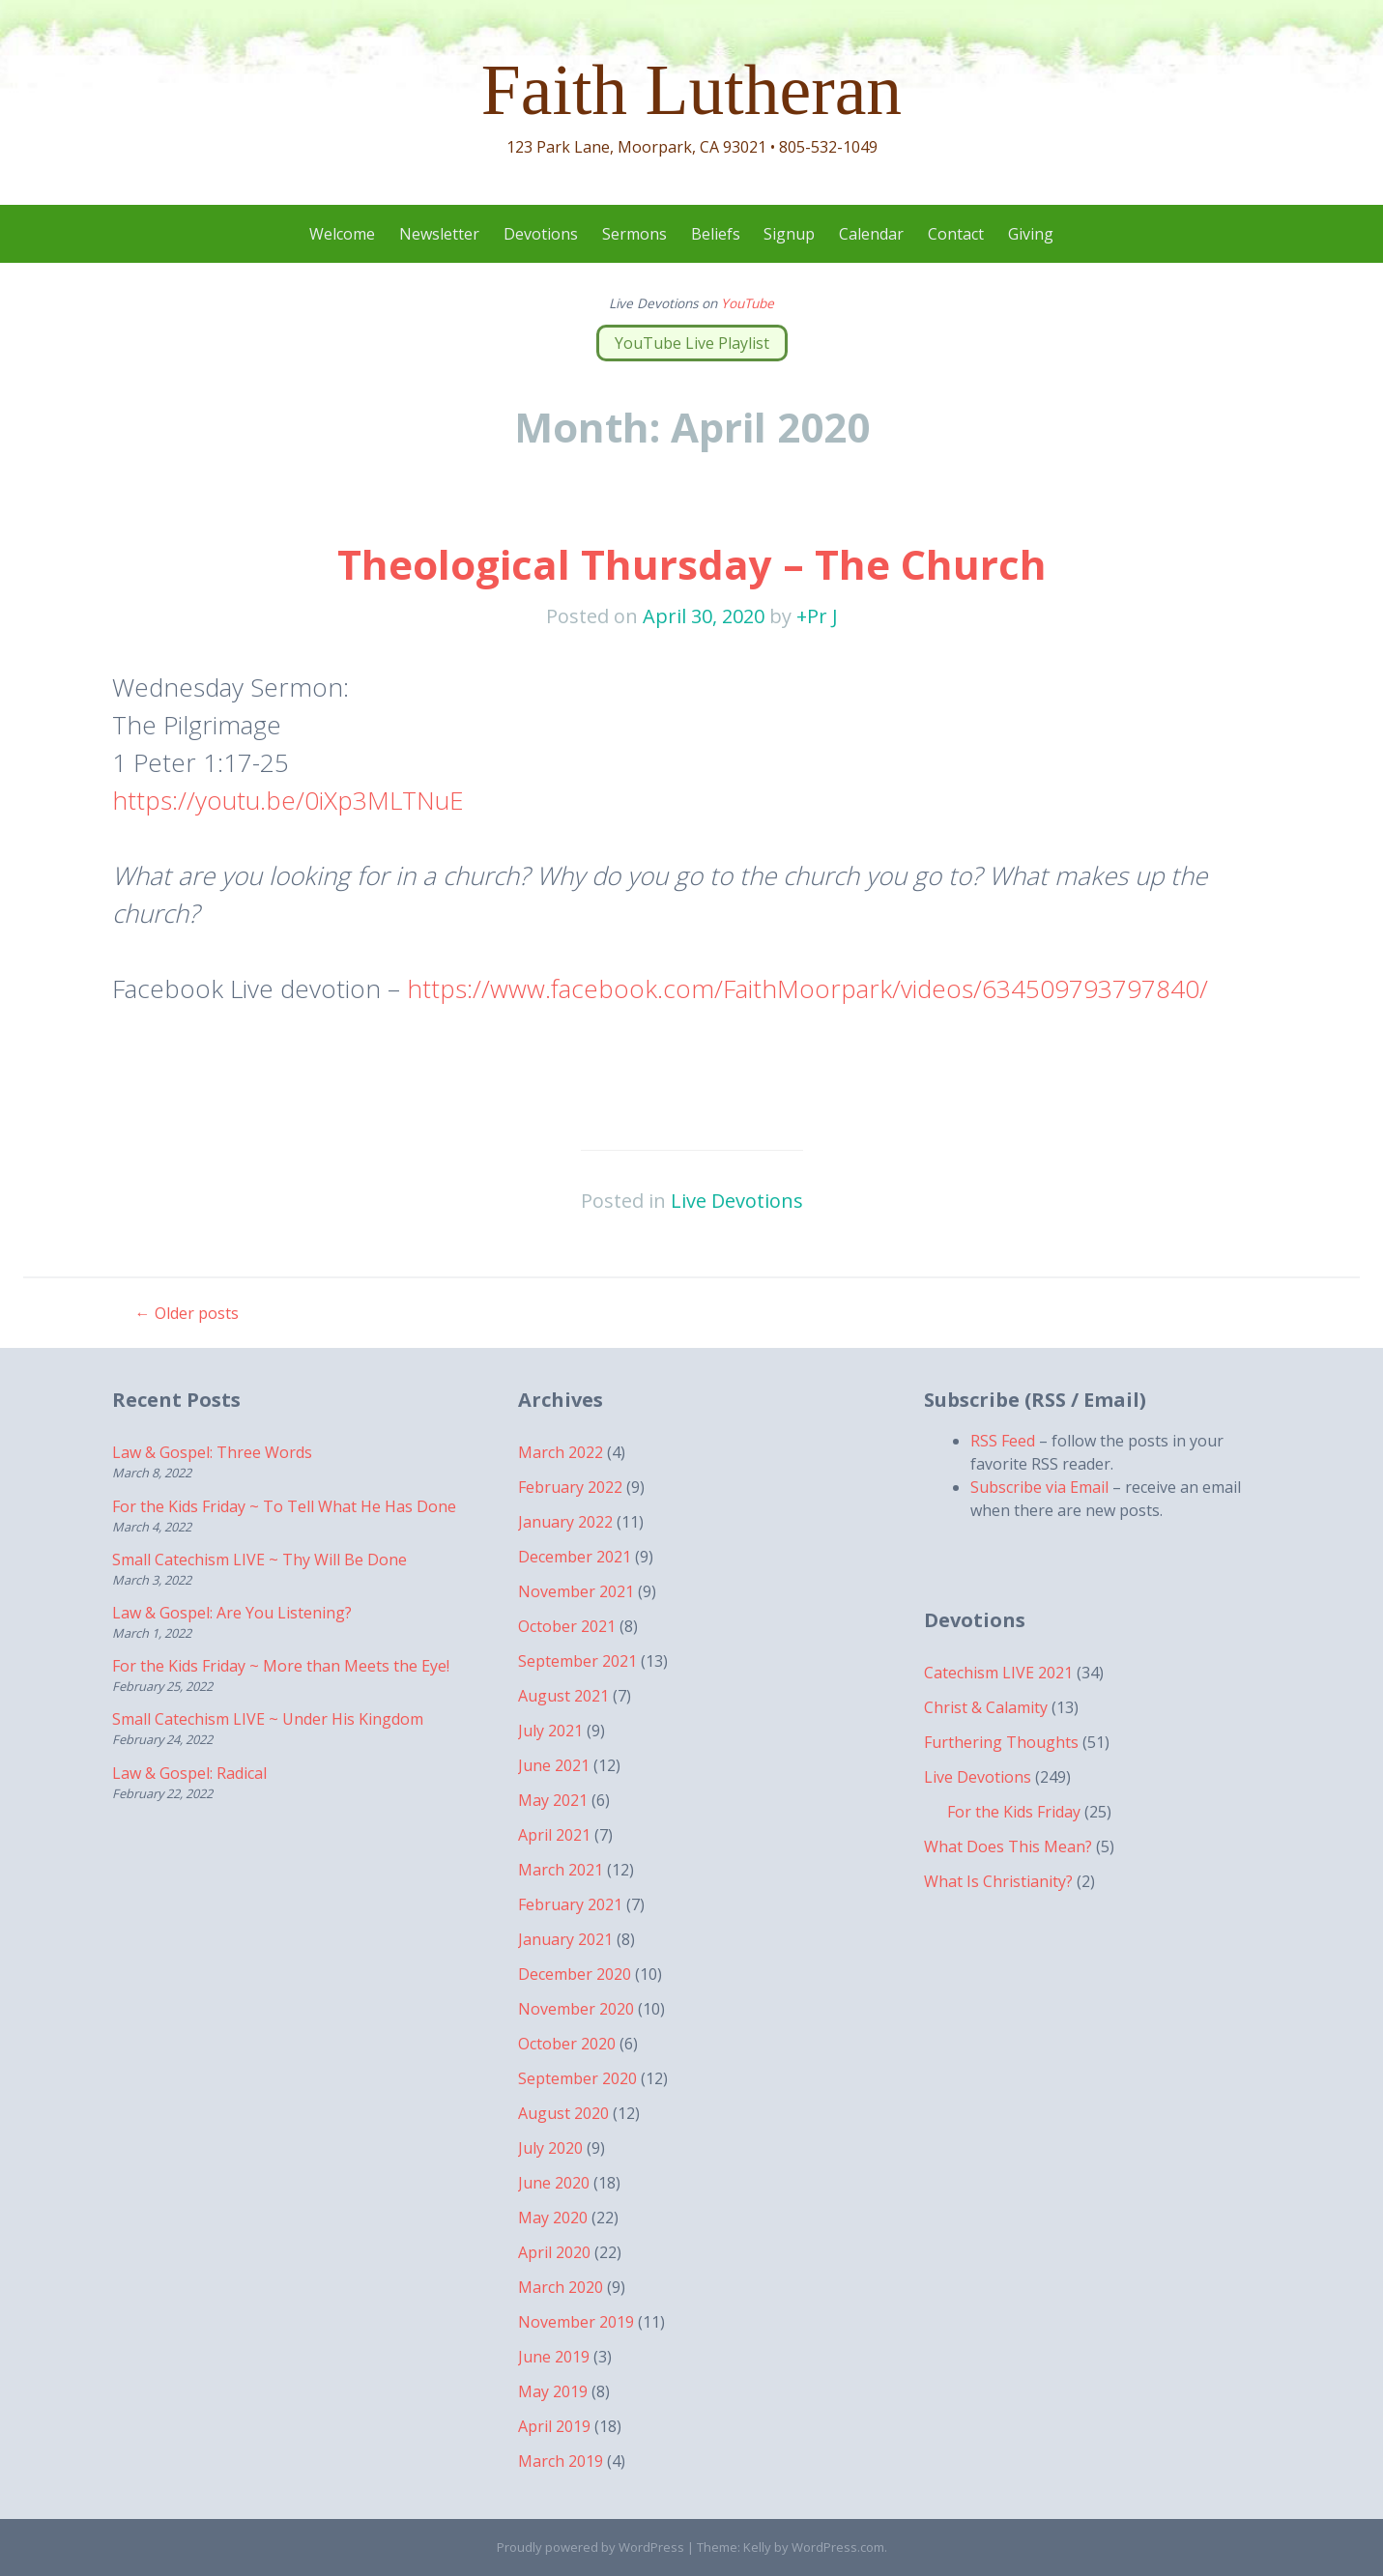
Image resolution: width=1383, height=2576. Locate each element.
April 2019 (554, 2426)
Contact (956, 233)
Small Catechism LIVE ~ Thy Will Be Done (259, 1559)
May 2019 (553, 2391)
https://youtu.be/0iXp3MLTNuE (288, 800)
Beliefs (715, 233)
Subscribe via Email (1039, 1487)
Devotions (541, 233)
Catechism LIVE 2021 (998, 1672)
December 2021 (574, 1556)
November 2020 (576, 2008)
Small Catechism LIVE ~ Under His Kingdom (267, 1719)
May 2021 (553, 1800)
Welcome (342, 233)
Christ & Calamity (986, 1707)
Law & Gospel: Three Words (212, 1452)
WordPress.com (838, 2547)
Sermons (634, 233)
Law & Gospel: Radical (189, 1773)
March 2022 (560, 1452)
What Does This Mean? (1008, 1846)
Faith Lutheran (691, 89)
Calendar (871, 233)
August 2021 (563, 1695)
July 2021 (550, 1730)
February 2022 (570, 1487)
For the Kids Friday (1013, 1811)
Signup (789, 233)
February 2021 (570, 1904)
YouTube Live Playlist (692, 343)
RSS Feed (1002, 1440)
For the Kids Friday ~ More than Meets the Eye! (280, 1665)
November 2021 (576, 1591)
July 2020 (550, 2148)
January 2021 (565, 1939)
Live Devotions (737, 1201)
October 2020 (567, 2043)
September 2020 (577, 2078)
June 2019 (554, 2356)
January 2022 (565, 1521)
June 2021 (554, 1765)
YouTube (747, 303)
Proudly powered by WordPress (590, 2547)
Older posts (187, 1313)
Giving (1030, 233)
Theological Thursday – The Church (692, 563)
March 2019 (560, 2461)
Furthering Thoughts (1001, 1742)
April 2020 (554, 2252)
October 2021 (567, 1626)
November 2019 (576, 2322)
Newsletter (439, 233)
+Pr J (817, 616)
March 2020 (560, 2287)
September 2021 (577, 1661)
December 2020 (574, 1974)
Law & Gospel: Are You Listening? (232, 1612)
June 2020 (554, 2182)
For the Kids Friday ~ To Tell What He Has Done (284, 1506)
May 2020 (553, 2217)
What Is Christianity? (998, 1881)
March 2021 (560, 1869)
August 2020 (563, 2113)
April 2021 (554, 1835)
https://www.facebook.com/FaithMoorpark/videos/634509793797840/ (807, 988)
